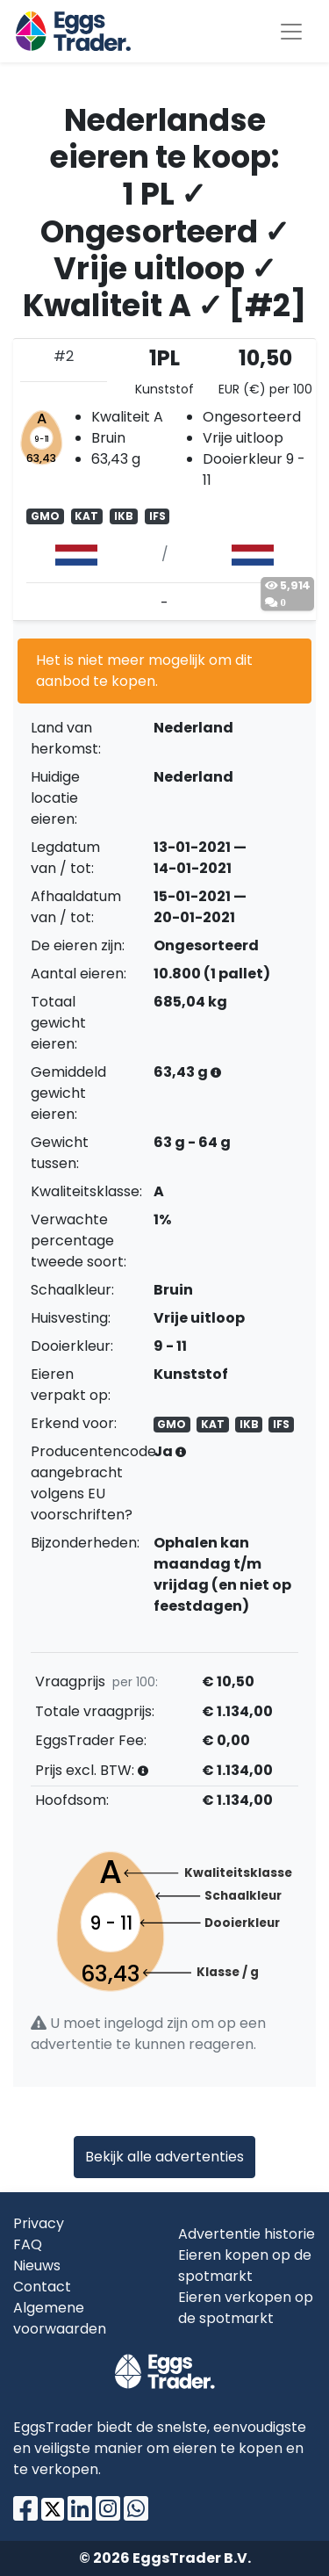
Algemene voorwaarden (59, 2318)
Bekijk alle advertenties (164, 2157)
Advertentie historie (246, 2234)
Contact (42, 2287)
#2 (64, 356)
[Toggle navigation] (291, 31)
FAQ (27, 2244)
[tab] (164, 479)
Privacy (38, 2223)
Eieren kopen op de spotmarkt (244, 2265)
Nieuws (37, 2265)
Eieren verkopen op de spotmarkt (245, 2307)
